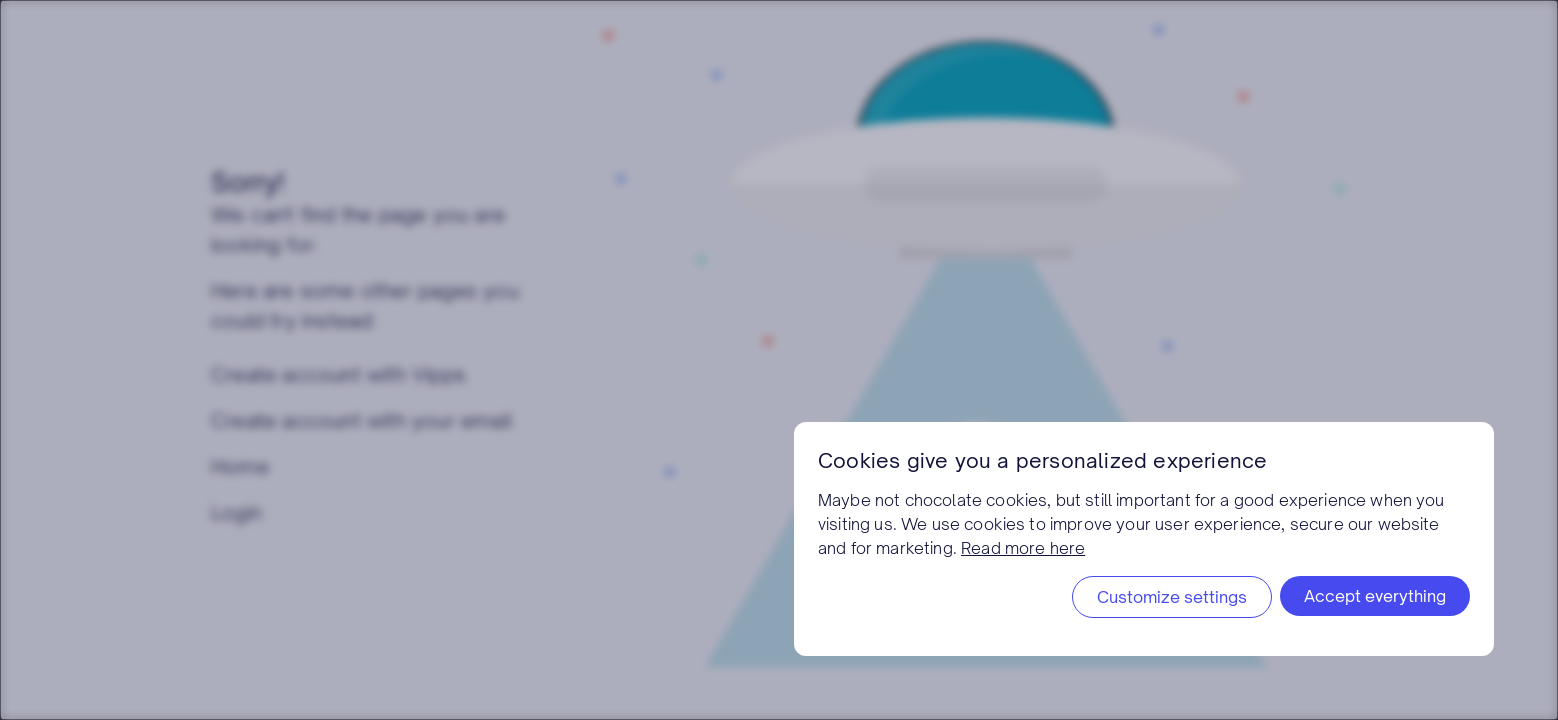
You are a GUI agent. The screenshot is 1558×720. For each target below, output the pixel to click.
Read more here (1023, 548)
